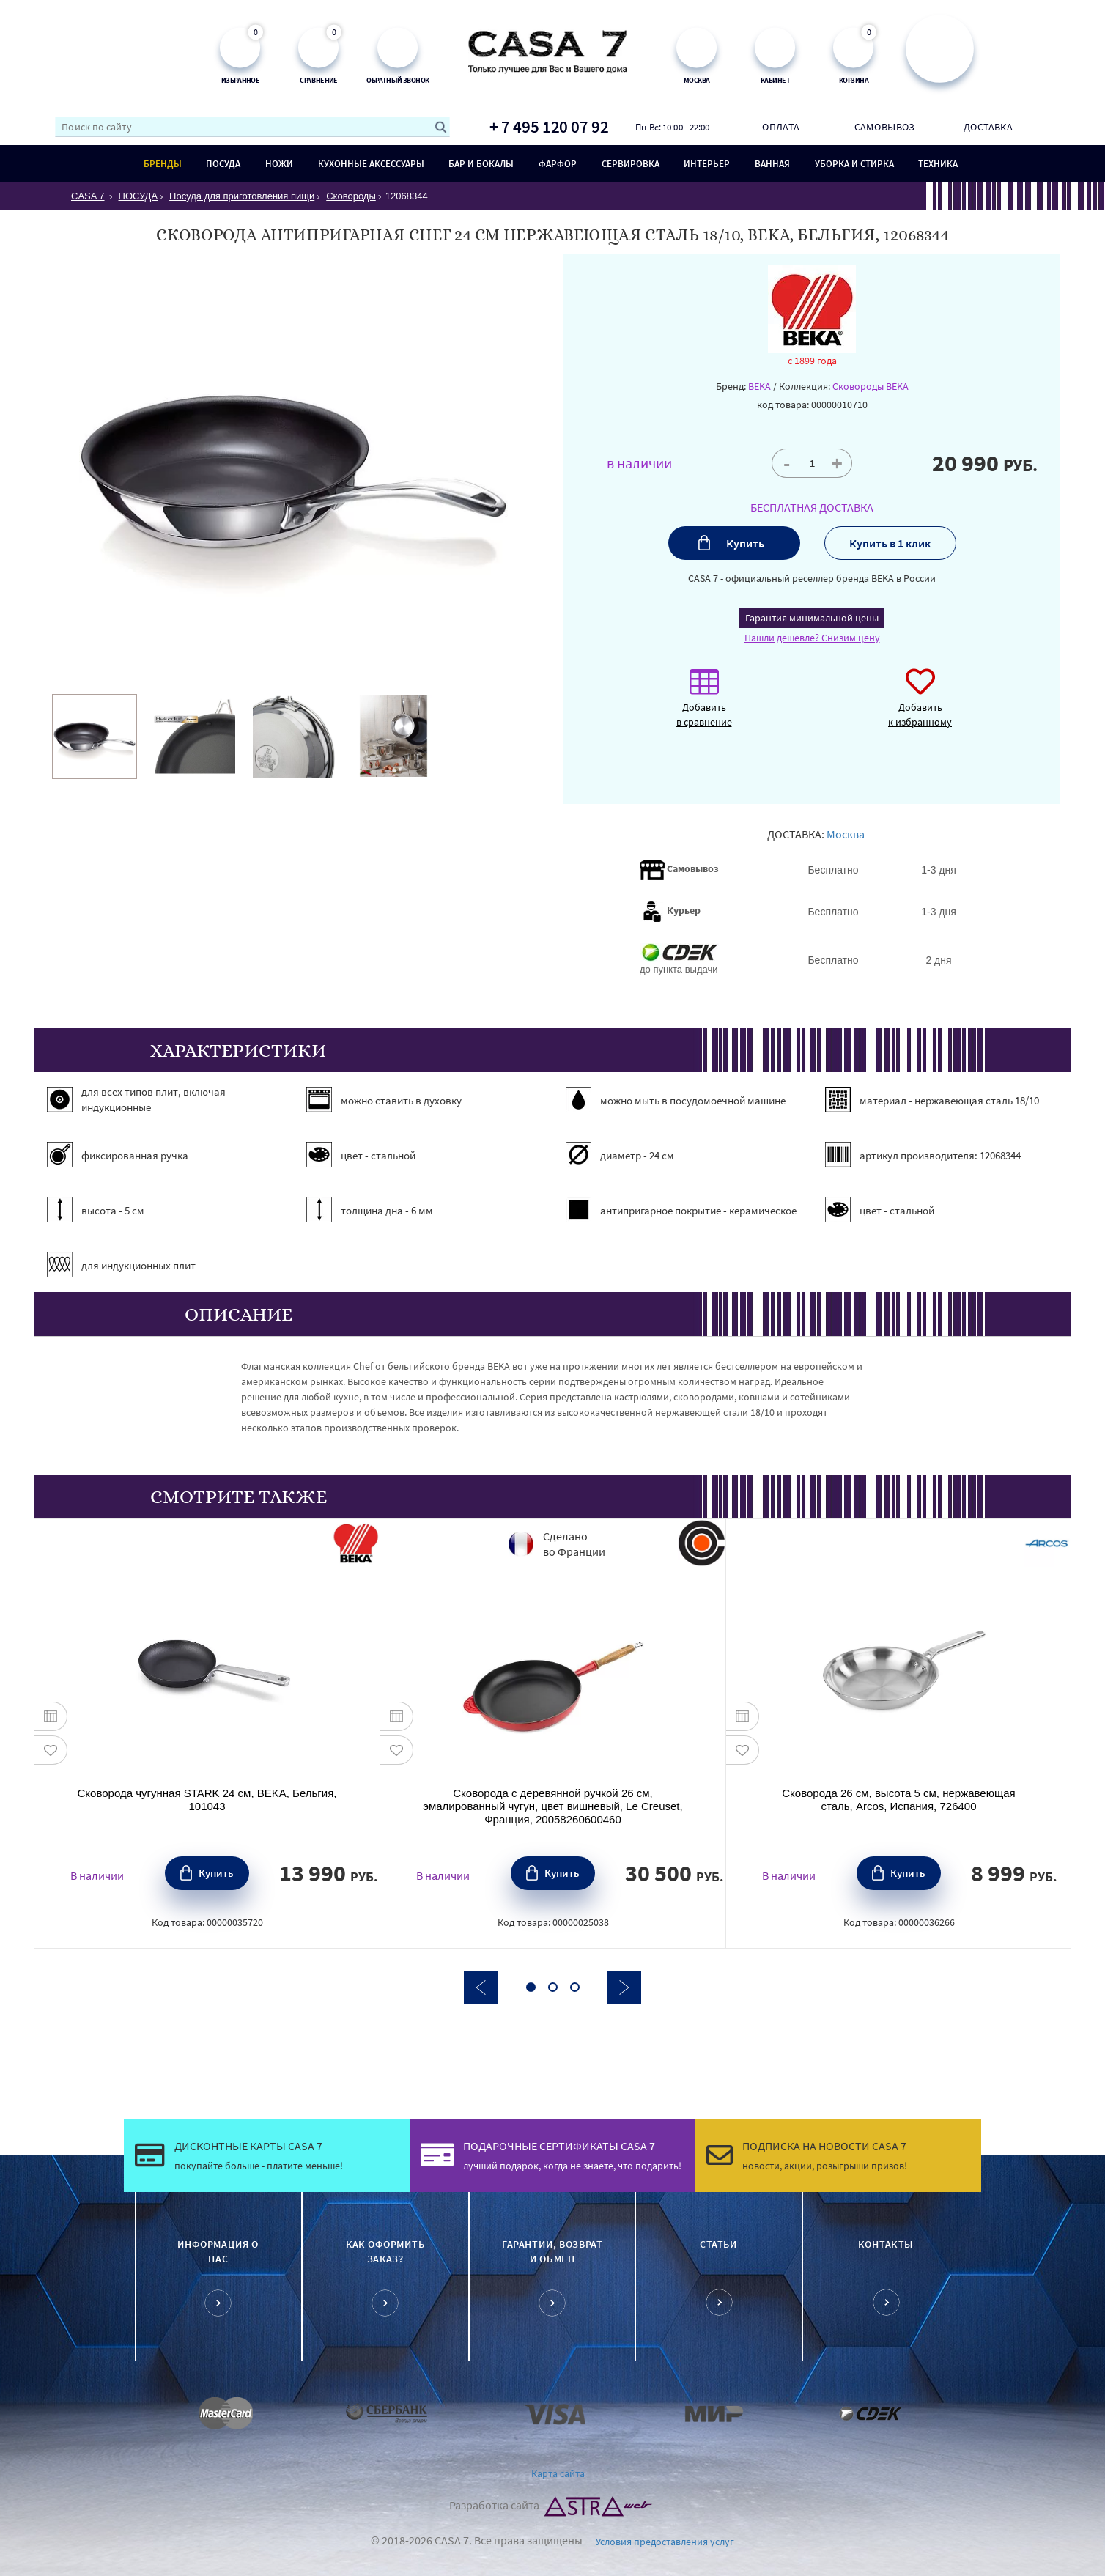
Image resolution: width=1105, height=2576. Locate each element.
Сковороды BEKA (870, 386)
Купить (745, 543)
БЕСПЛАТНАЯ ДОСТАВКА (811, 507)
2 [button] (553, 1987)
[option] (94, 736)
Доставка (988, 126)
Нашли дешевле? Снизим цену (812, 637)
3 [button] (575, 1987)
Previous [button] (481, 1987)
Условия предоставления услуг (665, 2541)
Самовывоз (884, 126)
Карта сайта (558, 2473)
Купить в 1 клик (890, 543)
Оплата (780, 126)
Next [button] (624, 1987)
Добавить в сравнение (704, 705)
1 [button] (531, 1987)
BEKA (759, 386)
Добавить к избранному (920, 705)
